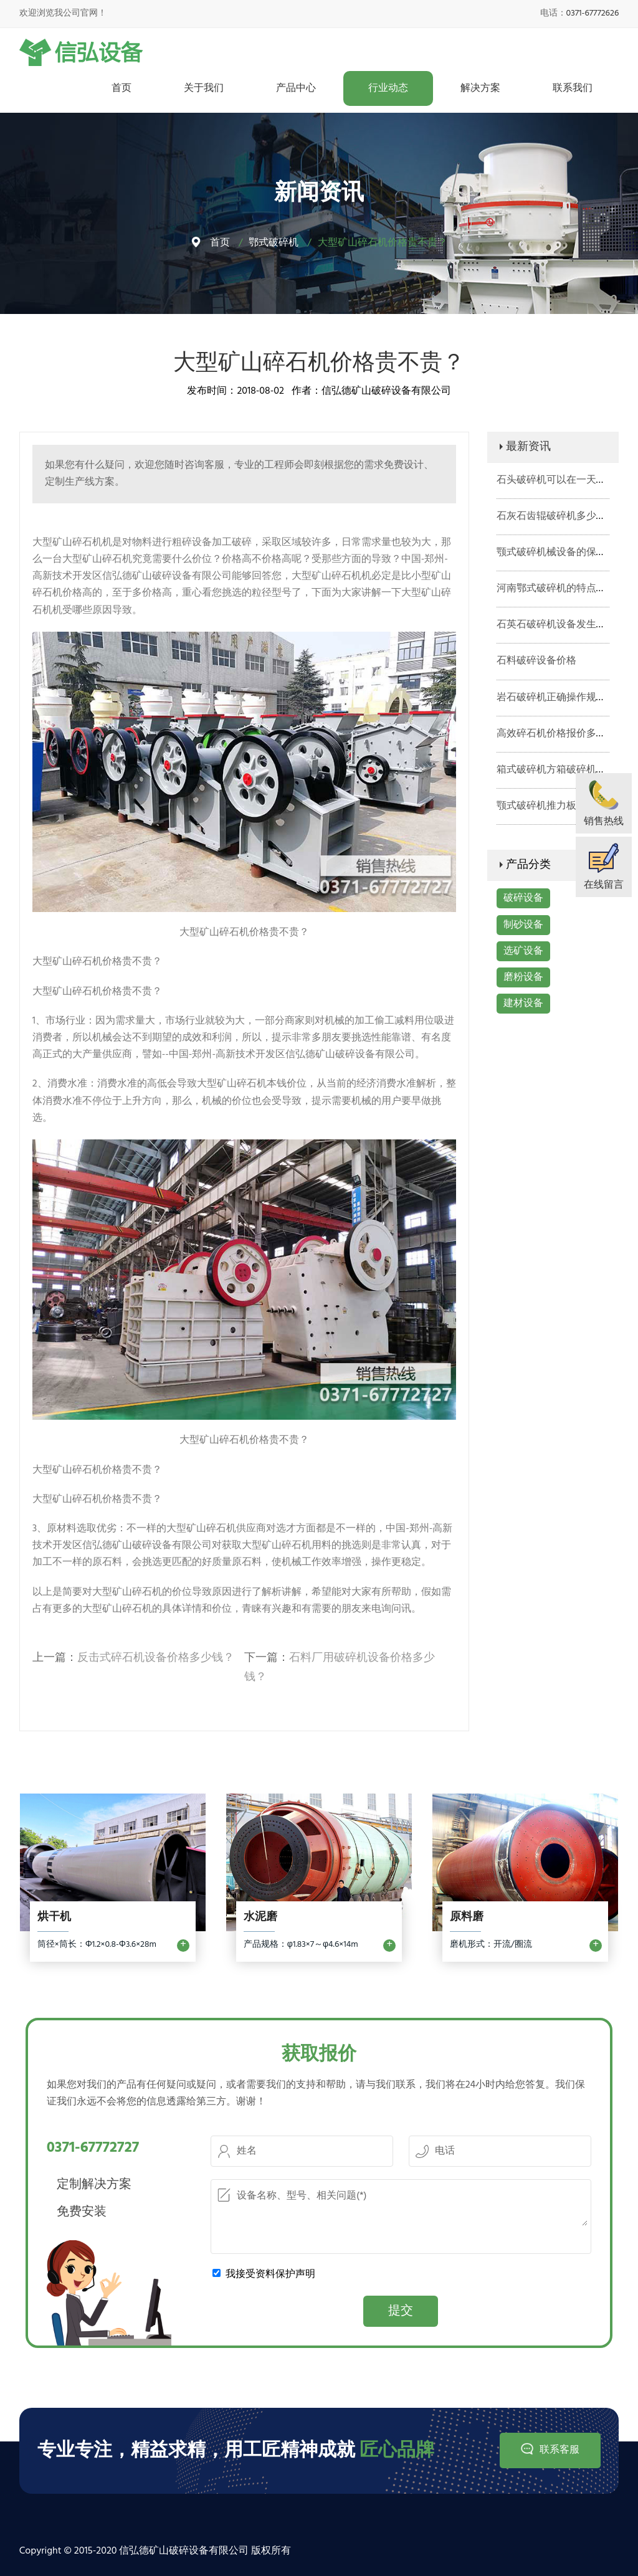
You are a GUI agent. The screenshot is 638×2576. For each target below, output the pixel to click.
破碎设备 (523, 898)
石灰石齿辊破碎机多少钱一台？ (566, 516)
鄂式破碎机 (273, 243)
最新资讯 (528, 447)
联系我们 (573, 88)
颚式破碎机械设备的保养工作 (561, 552)
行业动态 (388, 88)
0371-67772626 (592, 13)
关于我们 (204, 88)
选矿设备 (523, 951)
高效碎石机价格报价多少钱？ (561, 734)
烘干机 (54, 1918)
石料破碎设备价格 (536, 661)
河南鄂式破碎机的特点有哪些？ (566, 589)
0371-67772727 (93, 2148)
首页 (121, 88)
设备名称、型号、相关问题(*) (401, 2206)
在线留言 (604, 885)
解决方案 (480, 88)
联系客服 (559, 2450)
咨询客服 (204, 465)
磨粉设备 (523, 977)
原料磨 (466, 1918)
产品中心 (296, 88)
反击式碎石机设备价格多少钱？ (155, 1658)
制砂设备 (523, 925)
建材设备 (523, 1004)
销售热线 (604, 822)
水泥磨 (260, 1918)
